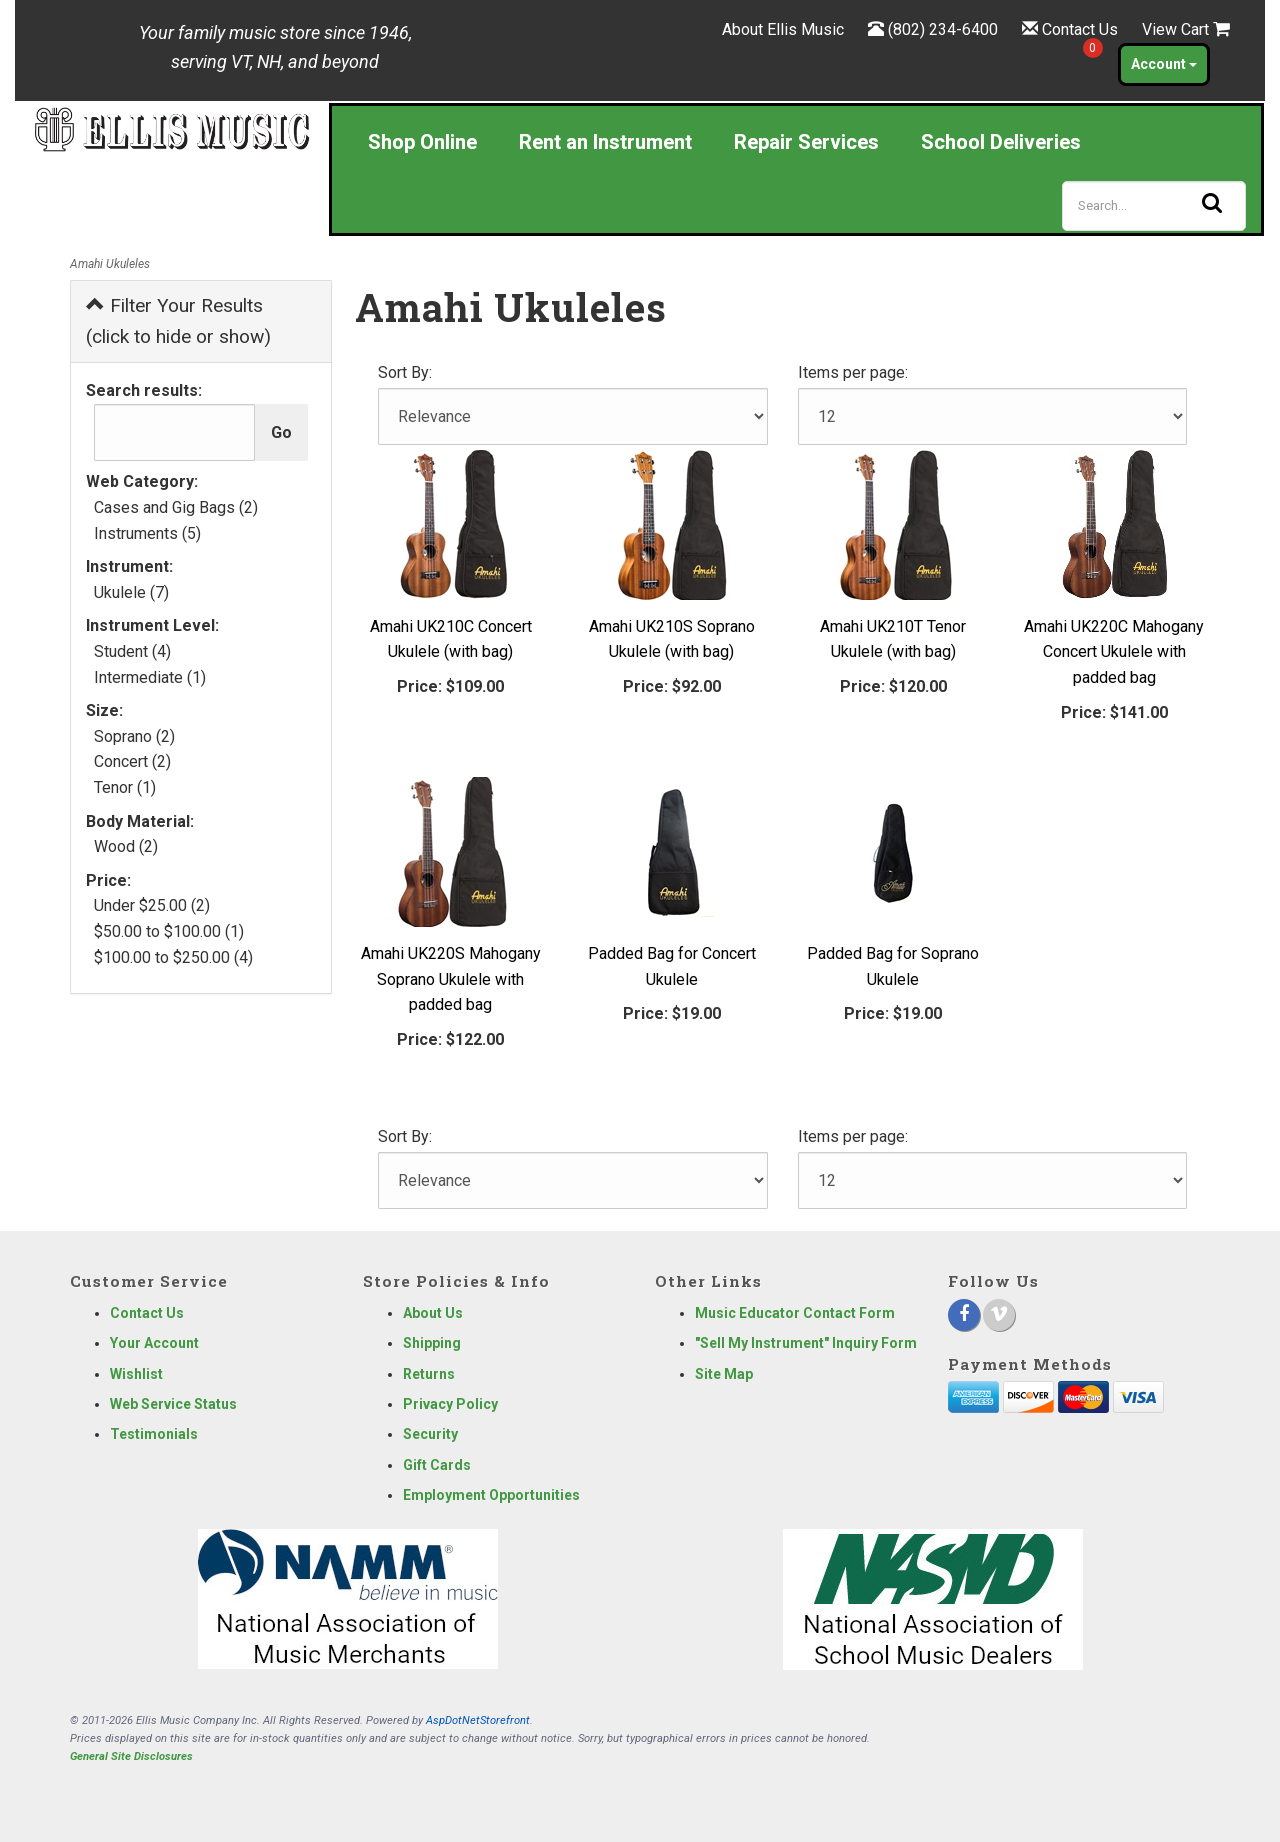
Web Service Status (173, 1404)
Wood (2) (126, 846)
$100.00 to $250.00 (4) (173, 957)
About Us (433, 1313)
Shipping (432, 1343)
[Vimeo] (999, 1315)
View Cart (1186, 29)
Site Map (724, 1374)
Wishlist (136, 1374)
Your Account (154, 1343)
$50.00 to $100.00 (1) (169, 931)
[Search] (1154, 206)
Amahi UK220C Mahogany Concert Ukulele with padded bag (1114, 652)
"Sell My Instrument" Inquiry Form (806, 1343)
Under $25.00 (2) (152, 905)
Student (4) (132, 651)
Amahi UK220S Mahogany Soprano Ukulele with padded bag (451, 979)
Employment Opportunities (491, 1495)
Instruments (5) (147, 533)
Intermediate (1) (150, 677)
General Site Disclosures (131, 1756)
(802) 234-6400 (943, 29)
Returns (429, 1374)
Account (1164, 64)
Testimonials (154, 1434)
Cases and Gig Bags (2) (176, 507)
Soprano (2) (134, 736)
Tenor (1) (125, 787)
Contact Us (1080, 29)
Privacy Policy (450, 1404)
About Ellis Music (783, 29)
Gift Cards (437, 1465)
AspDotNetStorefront (478, 1720)
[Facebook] (964, 1315)
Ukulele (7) (131, 592)
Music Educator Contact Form (795, 1313)
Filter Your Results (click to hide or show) (178, 321)
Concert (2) (132, 761)
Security (430, 1434)
